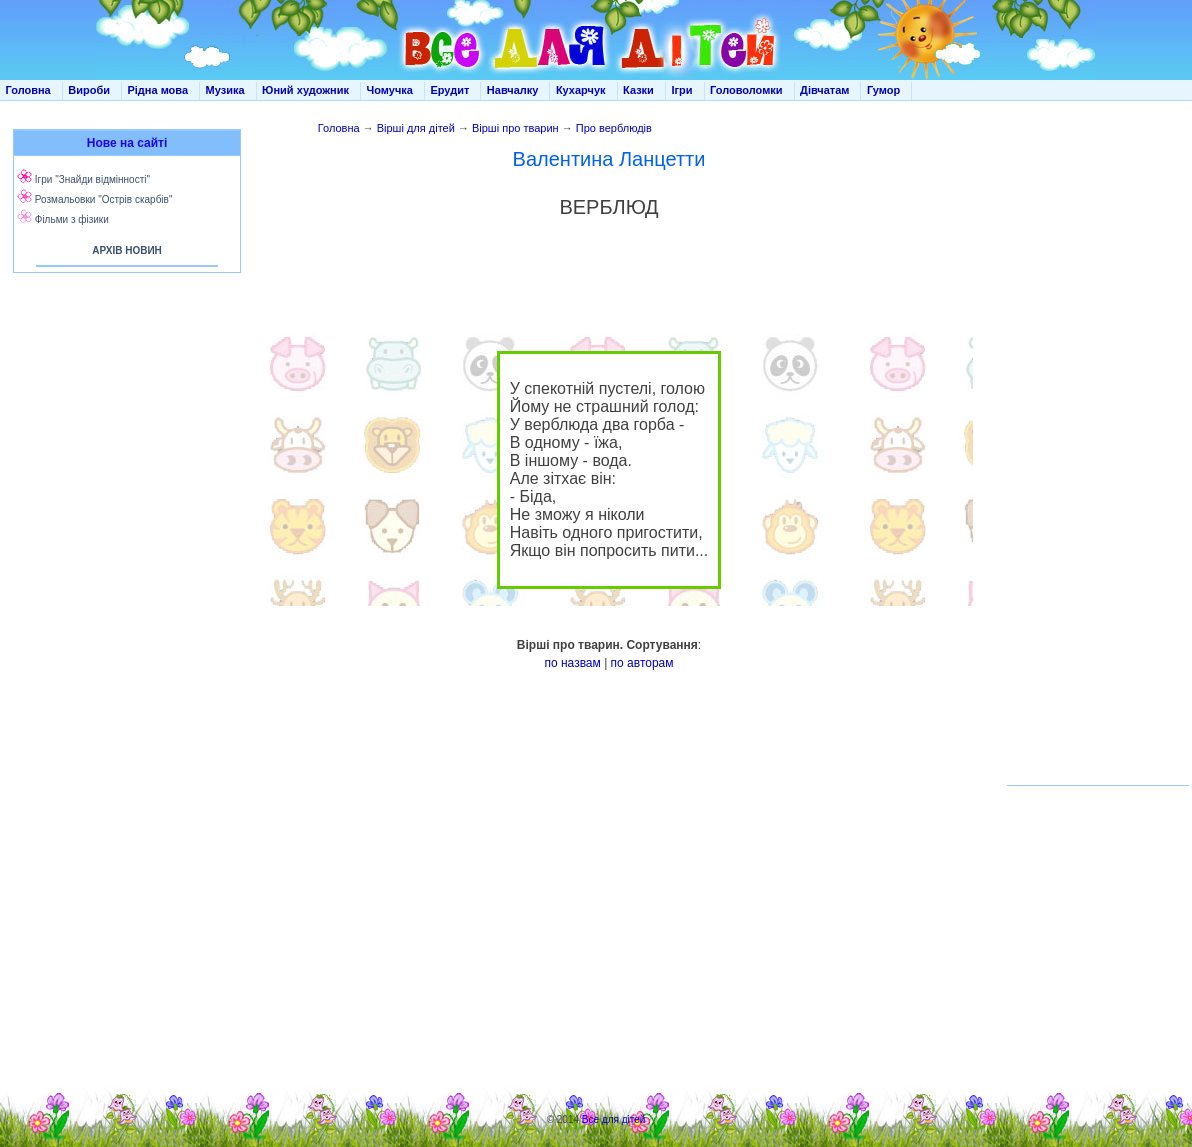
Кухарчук (581, 90)
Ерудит (449, 90)
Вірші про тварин (515, 128)
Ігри (681, 90)
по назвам (572, 663)
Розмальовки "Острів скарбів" (104, 199)
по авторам (642, 663)
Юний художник (305, 90)
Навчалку (513, 90)
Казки (638, 90)
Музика (225, 90)
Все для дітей (614, 1119)
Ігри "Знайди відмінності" (92, 179)
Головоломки (746, 90)
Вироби (89, 90)
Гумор (883, 90)
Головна (28, 90)
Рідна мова (157, 90)
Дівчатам (824, 90)
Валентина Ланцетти (609, 159)
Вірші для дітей (416, 128)
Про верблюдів (614, 128)
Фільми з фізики (72, 219)
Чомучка (390, 90)
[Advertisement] (123, 480)
